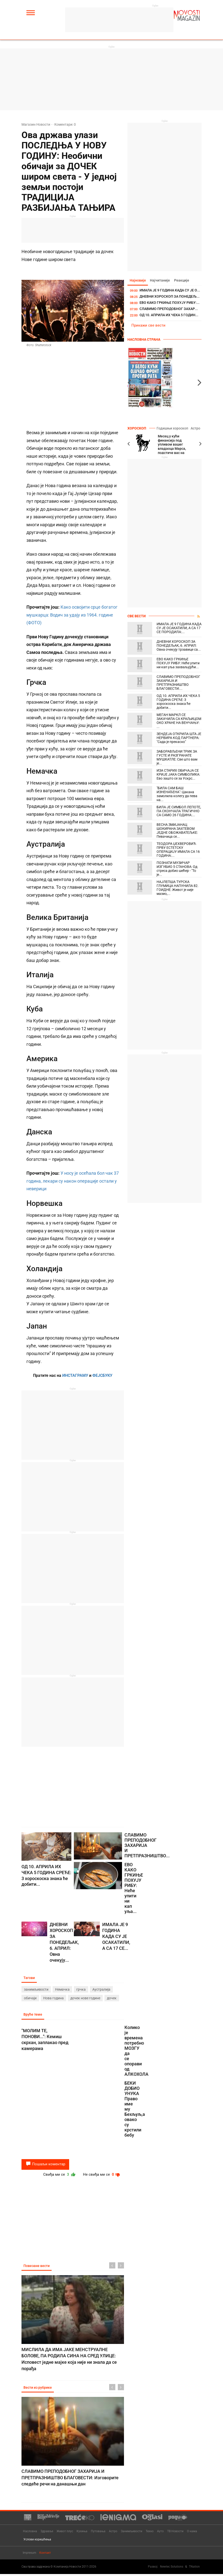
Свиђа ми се (56, 2175)
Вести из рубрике (38, 2389)
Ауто (160, 2533)
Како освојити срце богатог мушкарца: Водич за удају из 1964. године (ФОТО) (72, 614)
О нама (192, 2533)
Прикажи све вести (148, 325)
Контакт (45, 2554)
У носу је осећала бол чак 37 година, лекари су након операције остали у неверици (72, 1180)
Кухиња (82, 2533)
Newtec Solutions (171, 2568)
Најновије (138, 281)
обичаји (30, 1998)
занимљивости (36, 1990)
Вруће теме (33, 2015)
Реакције (183, 281)
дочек (112, 1998)
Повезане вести (37, 2267)
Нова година (53, 1998)
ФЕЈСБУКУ (102, 1375)
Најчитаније (161, 281)
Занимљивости (131, 2533)
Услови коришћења (37, 2541)
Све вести (136, 616)
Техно (150, 2533)
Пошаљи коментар (45, 2164)
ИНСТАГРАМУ (75, 1375)
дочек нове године (85, 1998)
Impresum (29, 2554)
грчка (81, 1990)
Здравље (47, 2533)
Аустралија (101, 1990)
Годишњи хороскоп (174, 428)
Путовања (98, 2533)
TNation (194, 2568)
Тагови (29, 1978)
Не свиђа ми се (101, 2175)
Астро (195, 428)
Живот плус (65, 2533)
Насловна (30, 2533)
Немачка (62, 1990)
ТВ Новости (175, 2533)
